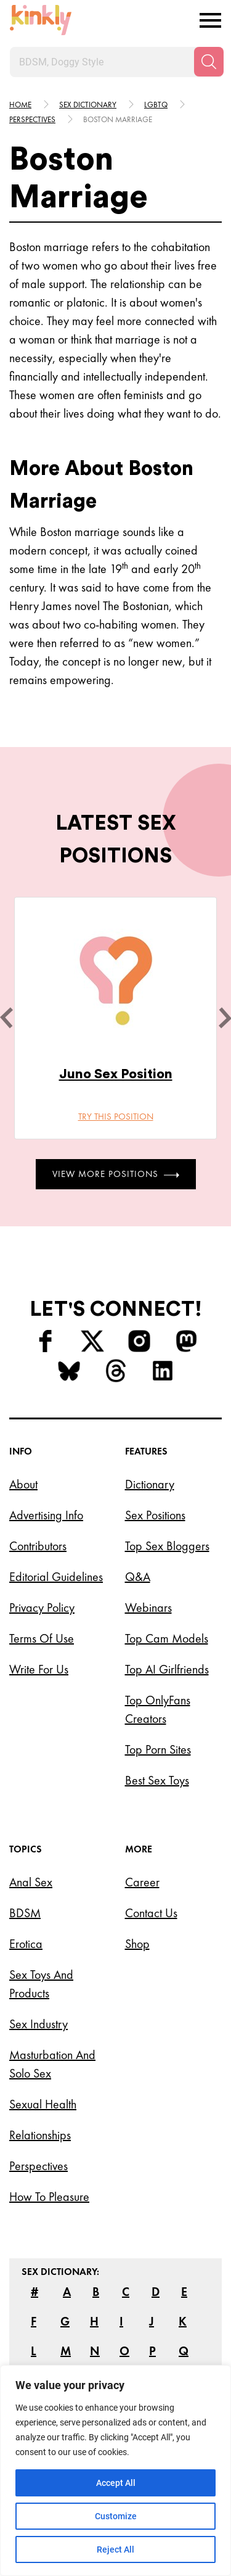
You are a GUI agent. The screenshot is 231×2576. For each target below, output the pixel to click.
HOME (20, 104)
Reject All (115, 2549)
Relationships (40, 2135)
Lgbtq (156, 104)
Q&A (137, 1577)
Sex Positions (155, 1515)
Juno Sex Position (115, 1074)
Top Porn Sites (158, 1749)
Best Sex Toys (157, 1780)
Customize (116, 2516)
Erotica (26, 1944)
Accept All (116, 2483)
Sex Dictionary (87, 104)
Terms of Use (41, 1638)
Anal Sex (30, 1882)
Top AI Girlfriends (167, 1669)
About (23, 1484)
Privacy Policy (42, 1608)
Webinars (148, 1608)
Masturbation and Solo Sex (52, 2064)
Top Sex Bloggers (167, 1546)
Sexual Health (42, 2104)
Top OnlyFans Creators (157, 1709)
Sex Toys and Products (41, 1984)
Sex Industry (38, 2024)
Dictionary (149, 1484)
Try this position (115, 1116)
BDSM (25, 1913)
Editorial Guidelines (56, 1577)
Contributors (38, 1546)
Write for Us (38, 1669)
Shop (137, 1944)
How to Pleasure (49, 2197)
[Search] (209, 61)
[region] (115, 2470)
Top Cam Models (166, 1638)
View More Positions (115, 1174)
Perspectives (32, 119)
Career (142, 1882)
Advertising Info (46, 1515)
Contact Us (151, 1913)
